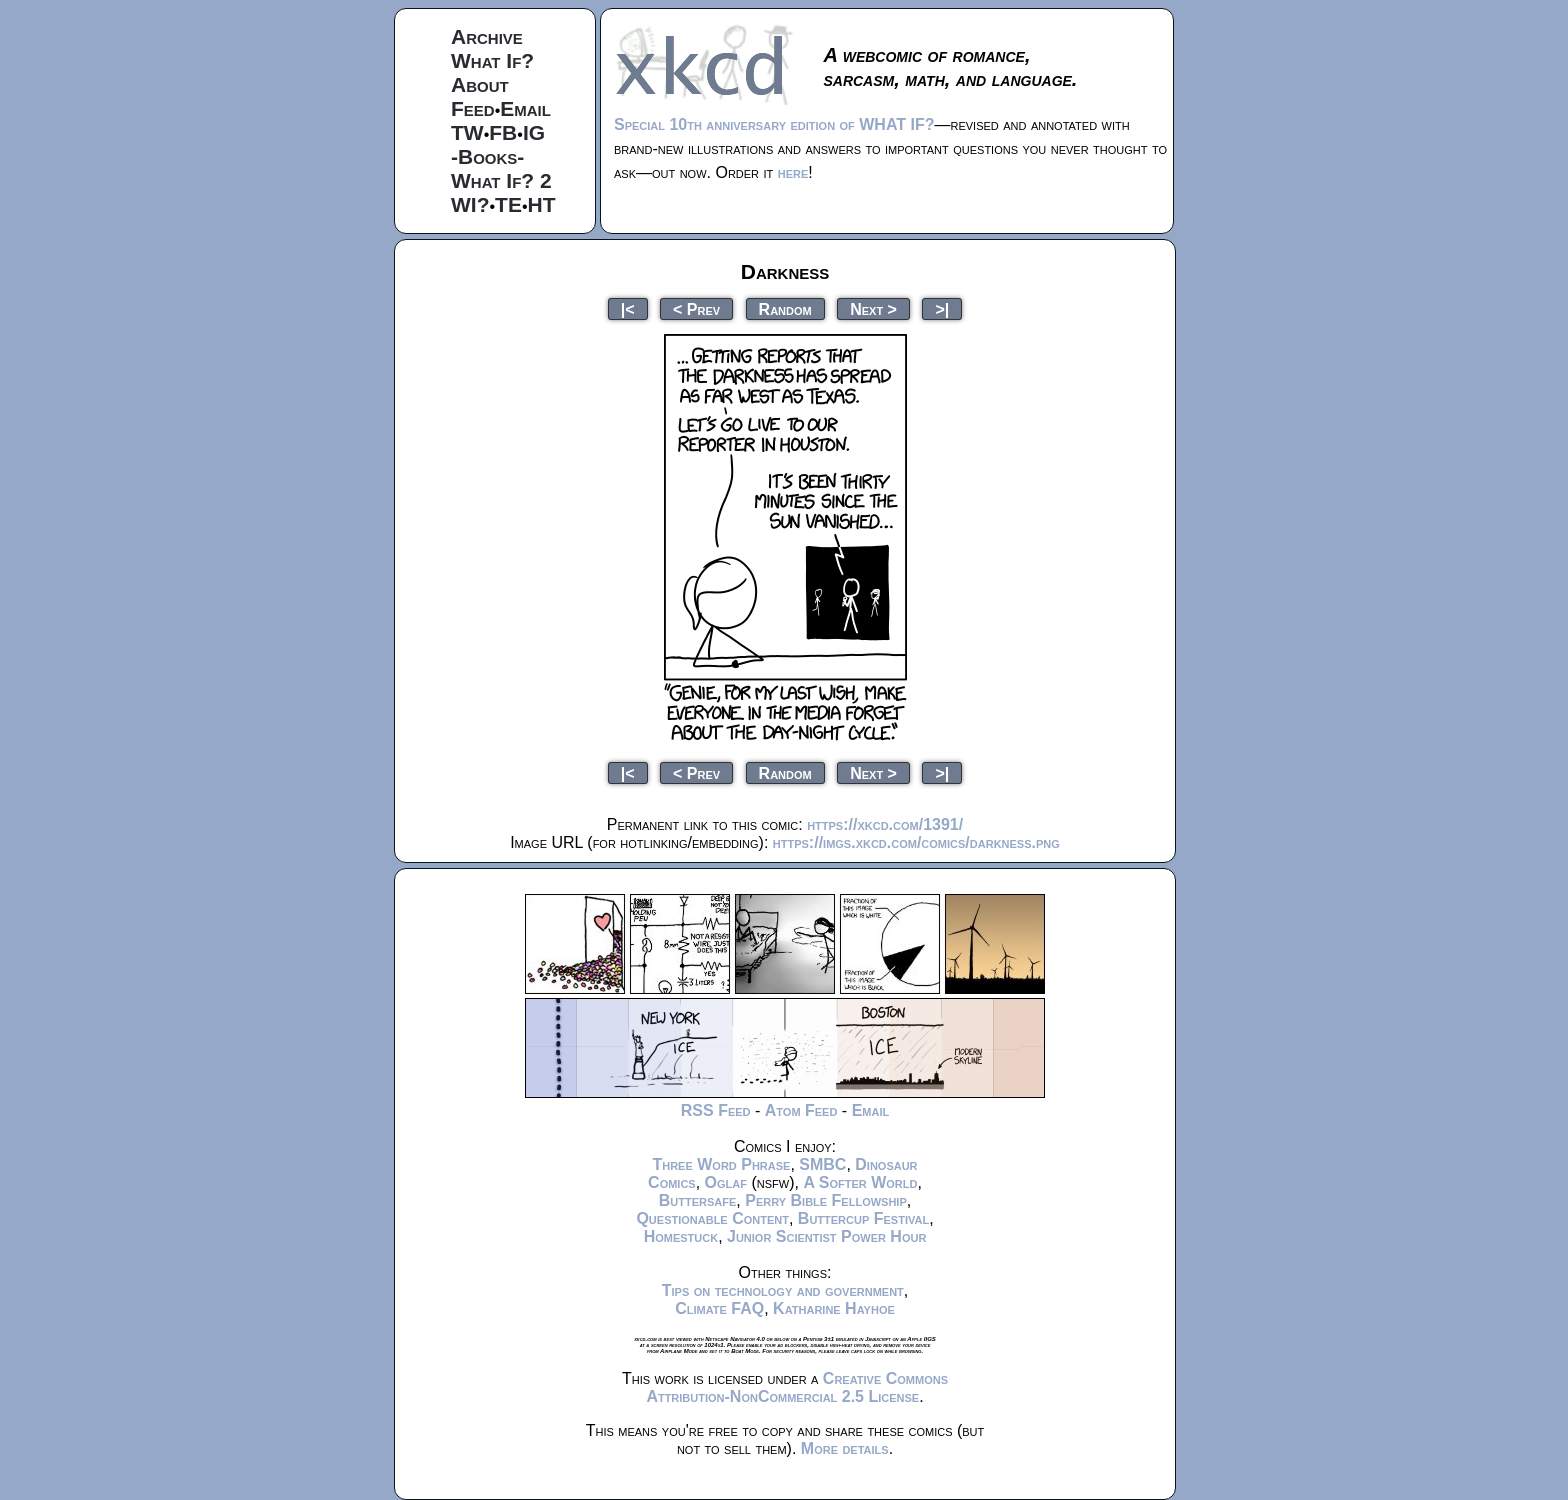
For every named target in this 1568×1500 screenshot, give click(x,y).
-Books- (487, 156)
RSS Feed (716, 1110)
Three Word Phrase (721, 1164)
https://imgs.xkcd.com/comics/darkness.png (916, 842)
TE (508, 204)
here (793, 172)
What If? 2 (501, 180)
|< (628, 308)
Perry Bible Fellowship (826, 1200)
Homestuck (681, 1236)
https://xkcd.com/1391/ (885, 824)
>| (942, 308)
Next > (873, 308)
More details (845, 1448)
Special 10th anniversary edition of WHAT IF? (774, 124)
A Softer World (860, 1182)
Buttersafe (698, 1200)
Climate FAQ (719, 1308)
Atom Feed (801, 1110)
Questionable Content (712, 1218)
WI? (470, 204)
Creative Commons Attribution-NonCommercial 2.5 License (797, 1387)
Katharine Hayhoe (834, 1308)
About (480, 84)
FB (503, 132)
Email (525, 108)
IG (534, 132)
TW (467, 132)
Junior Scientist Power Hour (826, 1236)
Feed (473, 108)
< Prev (696, 308)
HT (542, 204)
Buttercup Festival (863, 1218)
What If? (492, 60)
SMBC (822, 1164)
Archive (487, 36)
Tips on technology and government (783, 1290)
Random (785, 308)
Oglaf (726, 1182)
